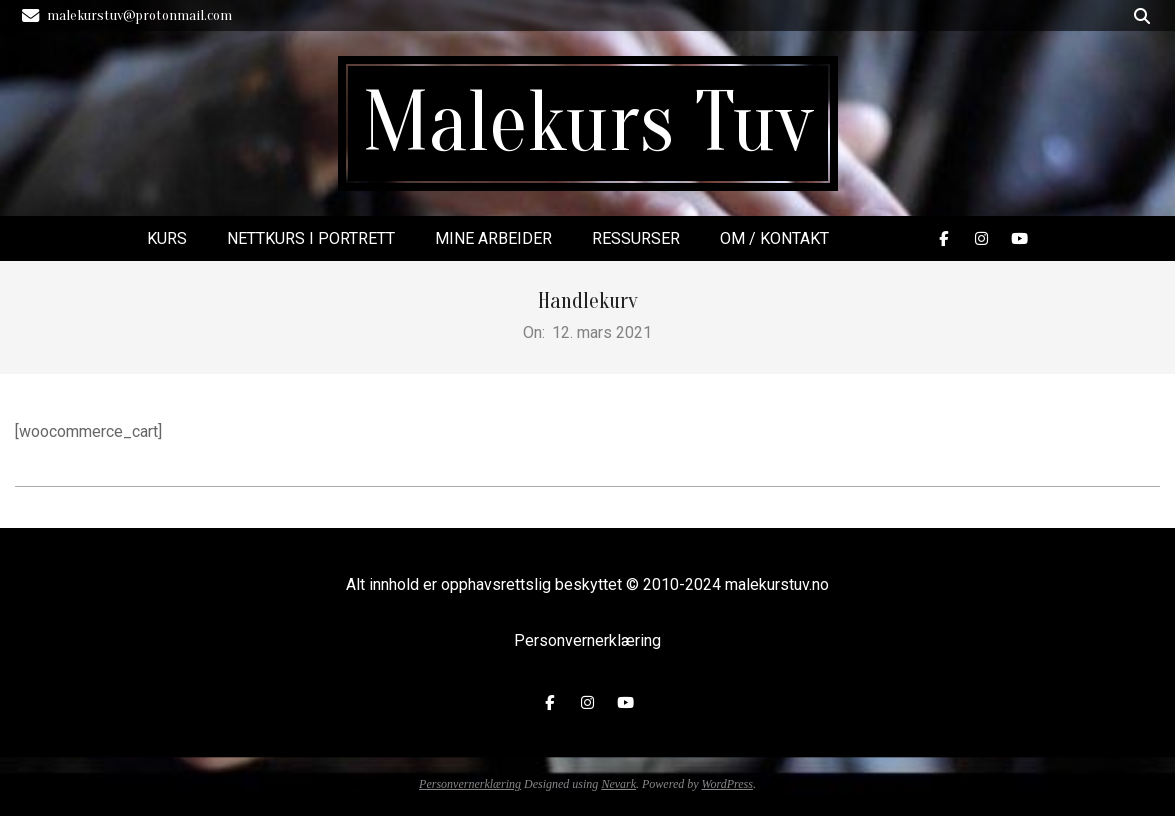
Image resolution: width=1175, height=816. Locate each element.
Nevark (618, 784)
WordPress (727, 784)
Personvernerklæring (587, 640)
